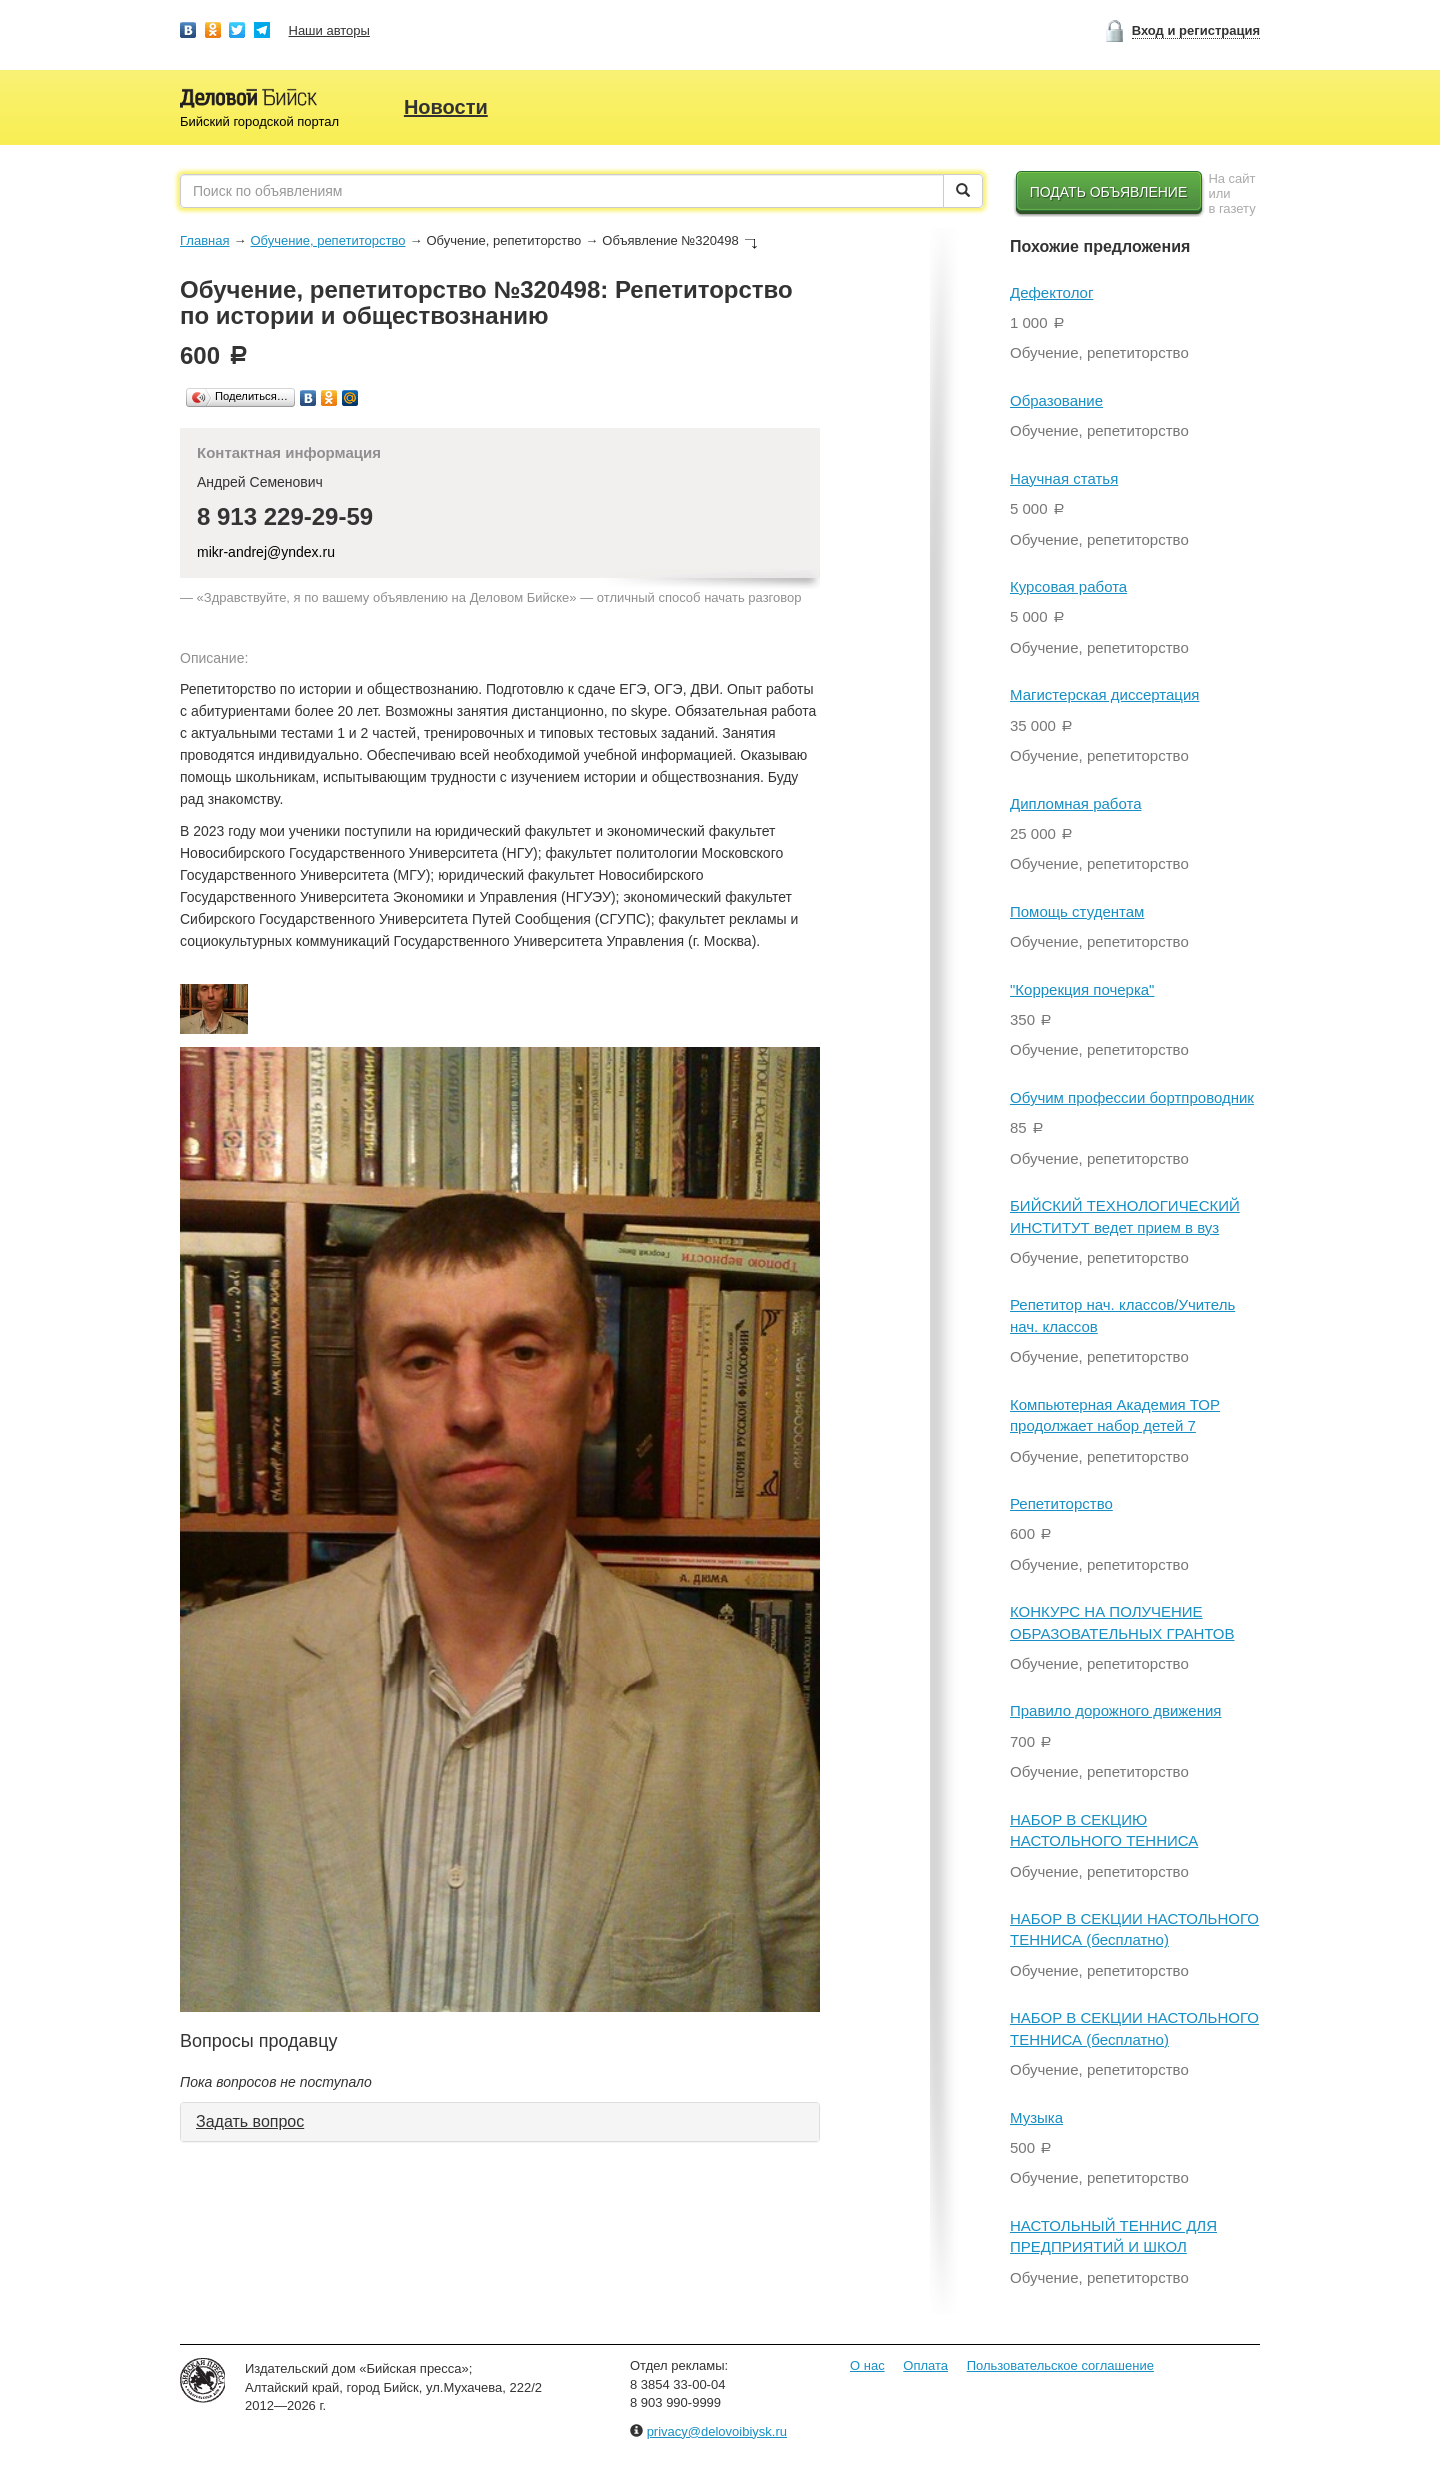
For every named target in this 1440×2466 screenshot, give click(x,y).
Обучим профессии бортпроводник (1132, 1097)
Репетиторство (1061, 1503)
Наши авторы (329, 30)
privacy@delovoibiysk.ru (717, 2431)
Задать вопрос (250, 2121)
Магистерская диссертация (1104, 694)
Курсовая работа (1068, 586)
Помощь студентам (1077, 911)
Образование (1056, 400)
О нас (867, 2365)
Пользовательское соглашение (1060, 2365)
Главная (204, 240)
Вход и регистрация (1196, 30)
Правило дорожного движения (1115, 1710)
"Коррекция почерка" (1082, 989)
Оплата (925, 2365)
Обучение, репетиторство (327, 240)
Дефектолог (1051, 292)
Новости (446, 107)
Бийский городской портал (259, 121)
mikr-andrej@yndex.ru (266, 552)
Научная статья (1064, 478)
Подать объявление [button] (1109, 192)
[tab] (500, 2122)
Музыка (1036, 2117)
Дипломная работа (1075, 803)
